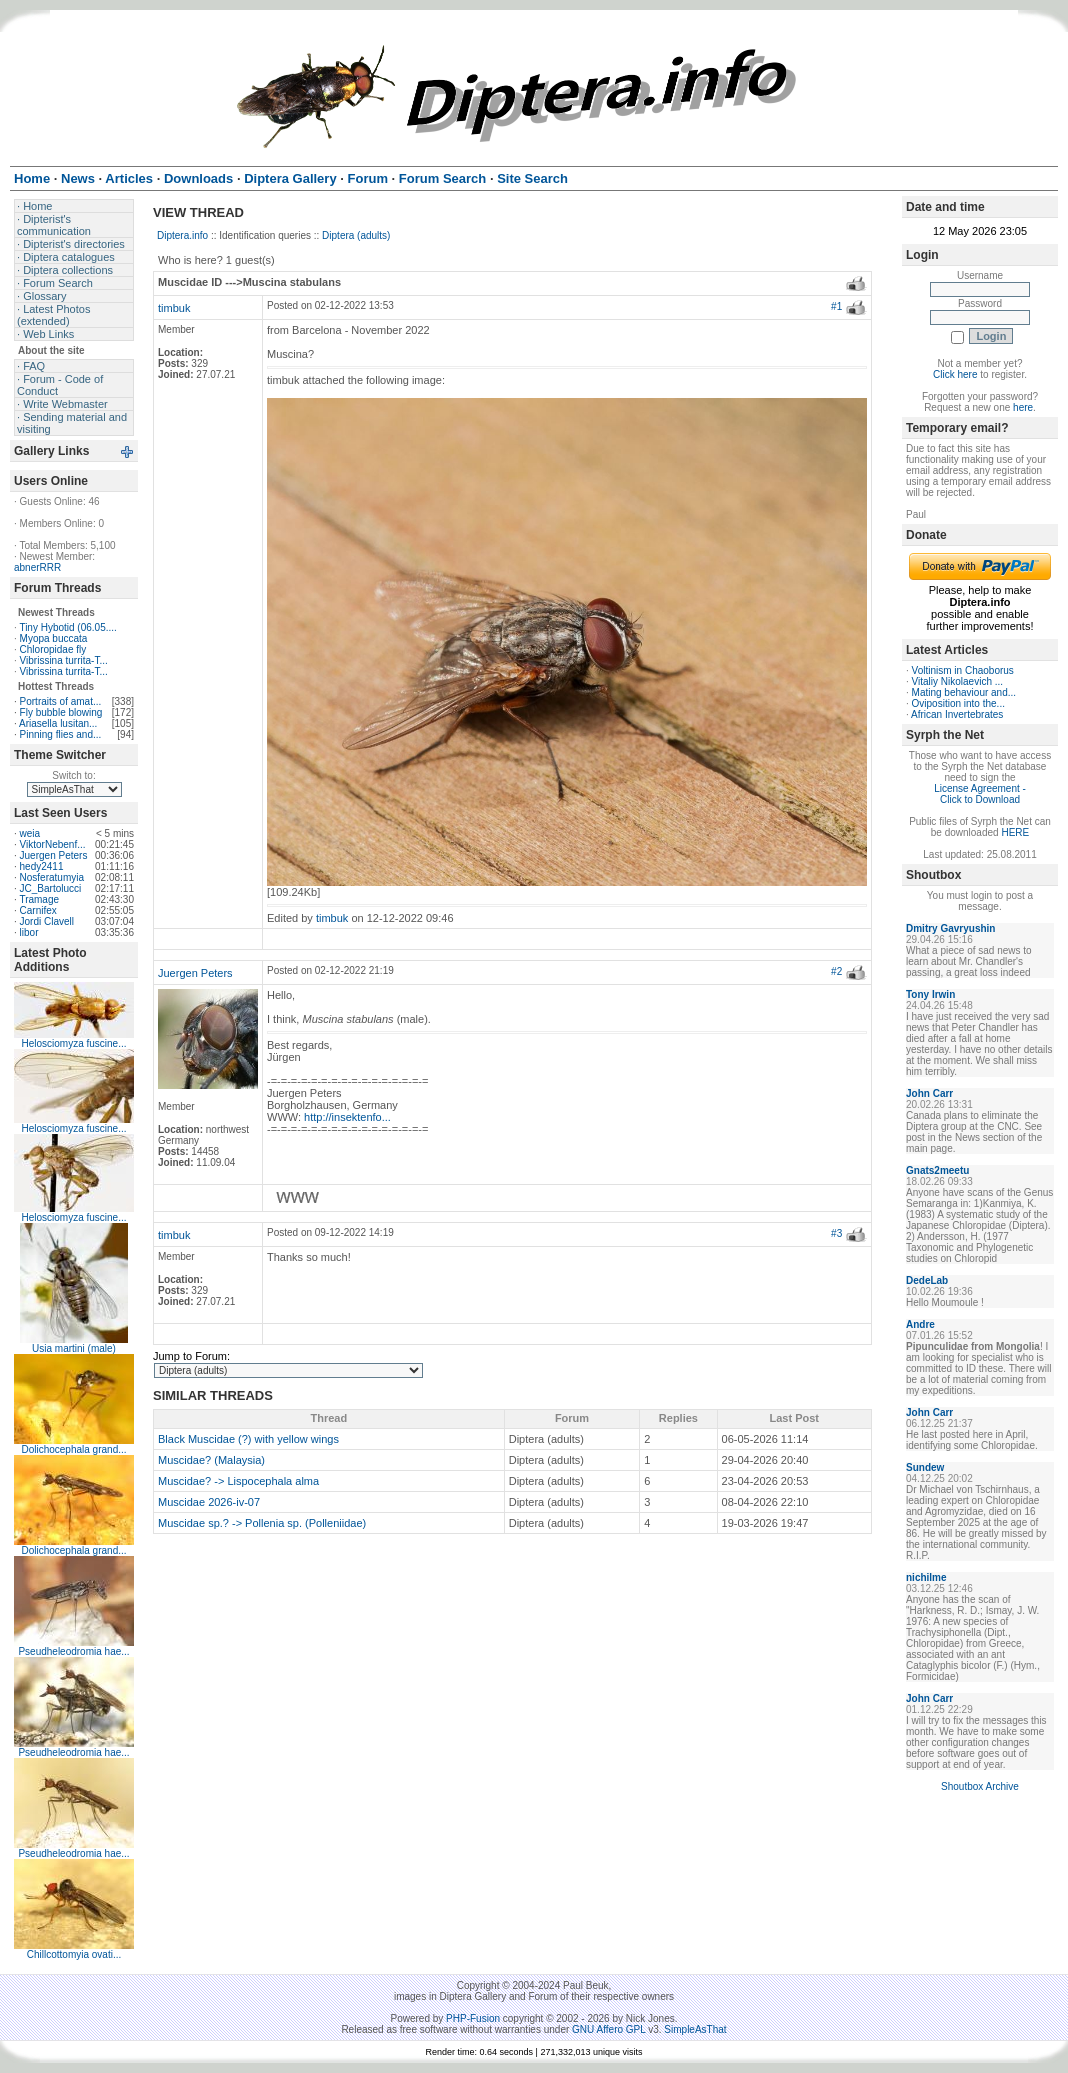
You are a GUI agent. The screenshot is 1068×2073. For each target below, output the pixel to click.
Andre (920, 1324)
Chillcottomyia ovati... (74, 1954)
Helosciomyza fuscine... (73, 1043)
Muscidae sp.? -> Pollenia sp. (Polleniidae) (262, 1523)
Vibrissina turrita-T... (64, 660)
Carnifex (38, 910)
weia (30, 833)
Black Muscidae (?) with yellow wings (248, 1439)
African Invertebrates (957, 714)
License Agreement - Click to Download (980, 794)
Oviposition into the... (958, 703)
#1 (836, 306)
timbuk (174, 308)
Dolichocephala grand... (73, 1449)
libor (29, 932)
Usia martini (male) (74, 1348)
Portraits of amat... (61, 701)
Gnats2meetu (937, 1170)
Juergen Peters (54, 855)
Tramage (39, 899)
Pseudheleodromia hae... (73, 1651)
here (1023, 407)
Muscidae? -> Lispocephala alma (238, 1481)
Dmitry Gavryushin (950, 928)
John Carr (929, 1093)
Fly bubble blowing (61, 712)
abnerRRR (37, 567)
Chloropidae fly (53, 649)
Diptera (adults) (356, 235)
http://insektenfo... (347, 1117)
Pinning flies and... (61, 734)
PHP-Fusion (473, 2018)
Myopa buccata (54, 638)
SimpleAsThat (695, 2029)
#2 (836, 971)
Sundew (925, 1467)
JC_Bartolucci (51, 888)
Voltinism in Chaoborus (963, 670)
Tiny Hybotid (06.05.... (67, 627)
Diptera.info (182, 235)
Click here (955, 374)
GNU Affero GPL (608, 2029)
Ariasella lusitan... (58, 723)
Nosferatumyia (52, 877)
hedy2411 (42, 866)
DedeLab (927, 1280)
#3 (836, 1233)
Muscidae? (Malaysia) (211, 1460)
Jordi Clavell (47, 921)
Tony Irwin (930, 994)
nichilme (926, 1577)
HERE (1015, 832)
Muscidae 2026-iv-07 (209, 1502)
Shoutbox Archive (980, 1786)
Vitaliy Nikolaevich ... (958, 681)
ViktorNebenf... (53, 844)
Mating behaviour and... (964, 692)
